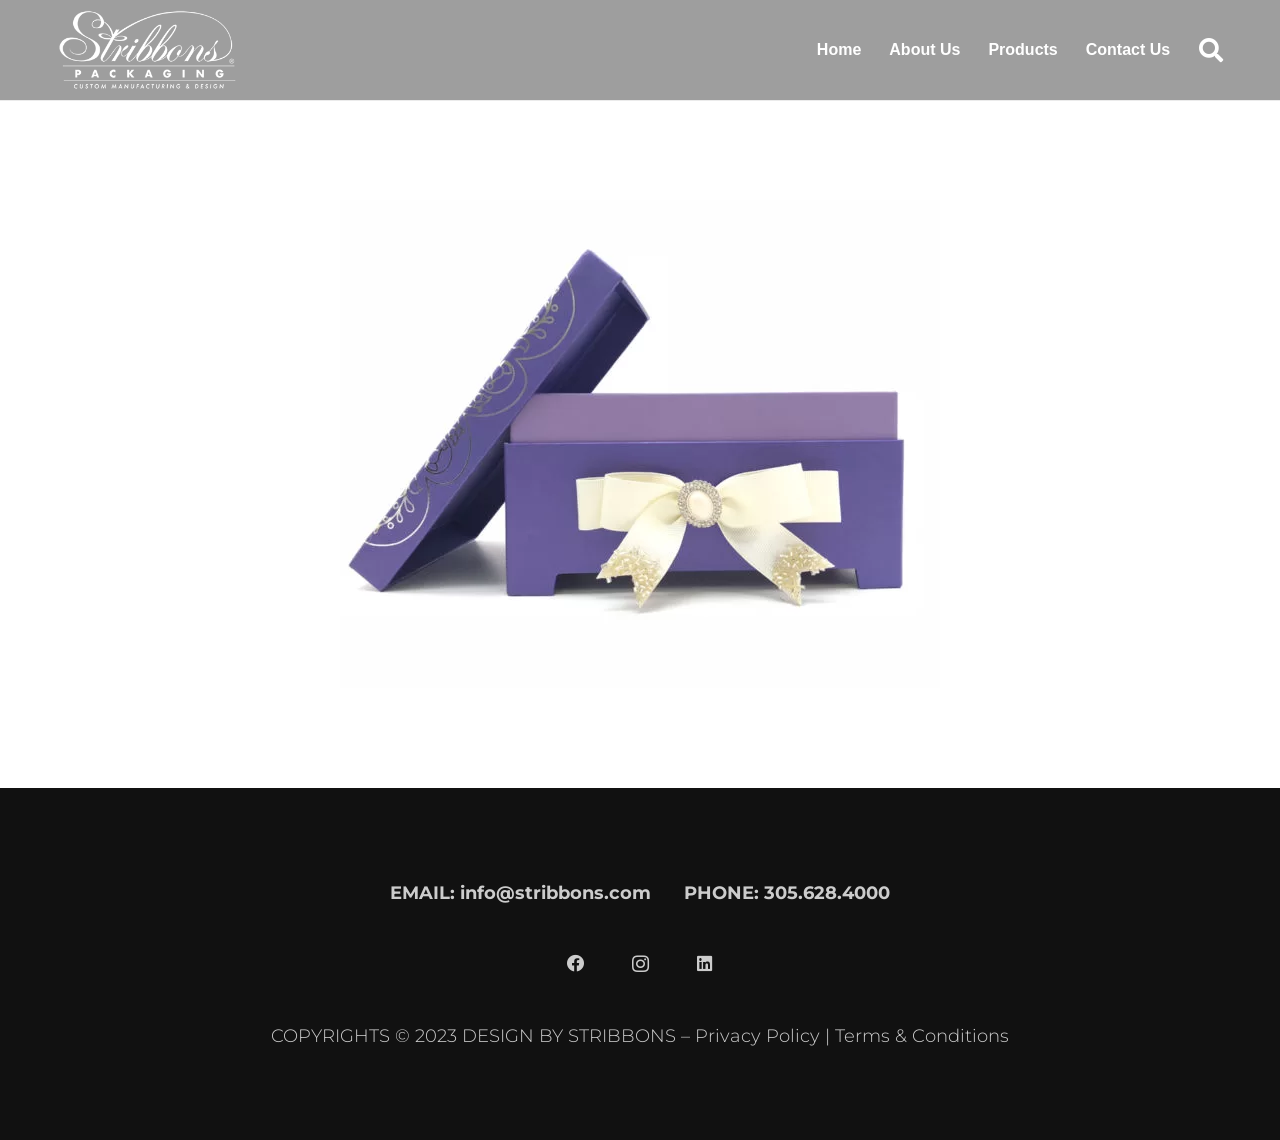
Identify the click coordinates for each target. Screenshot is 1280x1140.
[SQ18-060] (640, 160)
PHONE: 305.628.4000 (787, 892)
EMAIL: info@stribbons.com (520, 892)
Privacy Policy (757, 1035)
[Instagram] (640, 964)
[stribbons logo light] (147, 50)
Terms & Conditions (922, 1035)
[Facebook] (576, 964)
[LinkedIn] (704, 964)
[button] (1210, 50)
